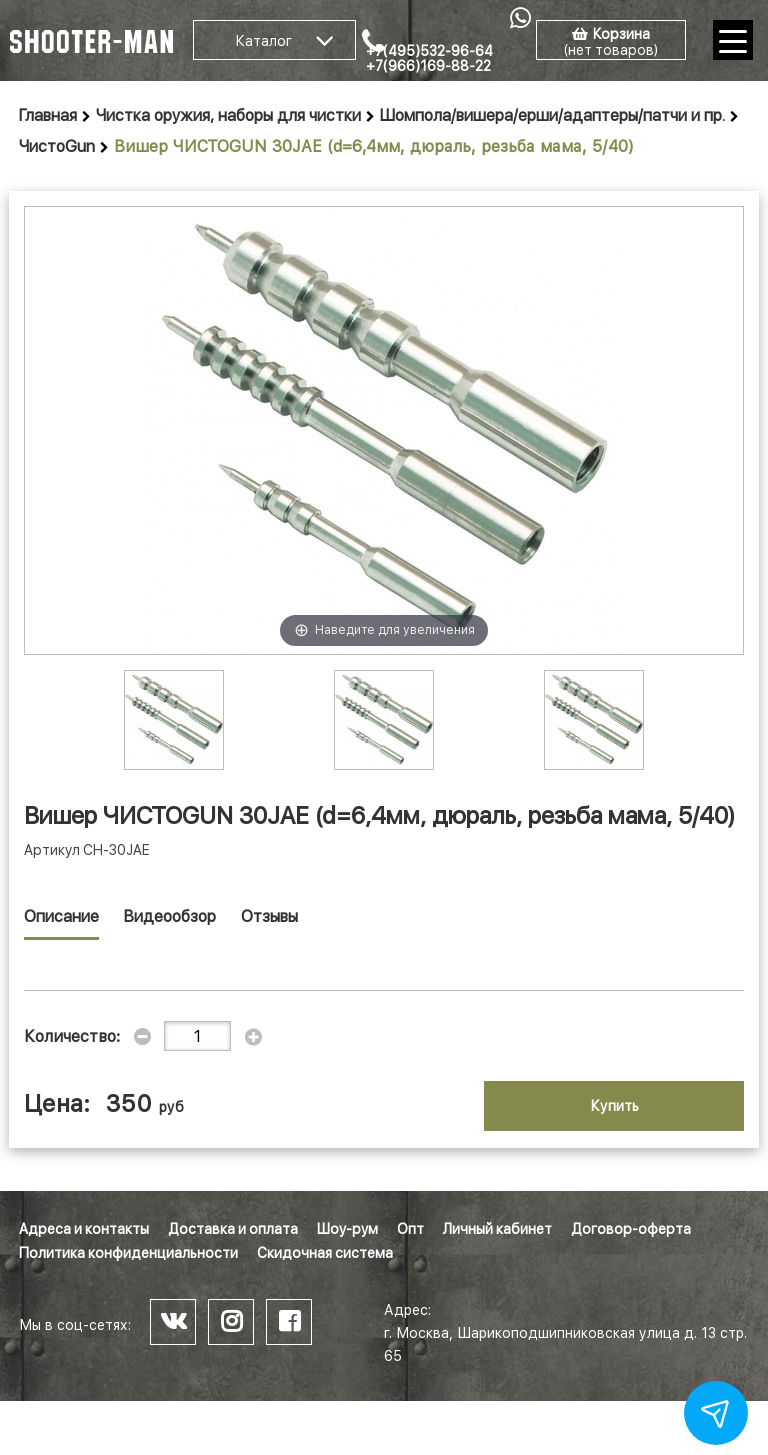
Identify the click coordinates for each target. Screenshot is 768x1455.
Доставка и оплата (233, 1229)
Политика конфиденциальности (128, 1253)
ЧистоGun (57, 146)
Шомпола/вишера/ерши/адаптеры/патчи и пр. (552, 115)
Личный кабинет (497, 1229)
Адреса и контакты (84, 1229)
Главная (48, 115)
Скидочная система (325, 1253)
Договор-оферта (631, 1229)
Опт (410, 1229)
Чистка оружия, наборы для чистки (228, 115)
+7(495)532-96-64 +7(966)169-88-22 (429, 58)
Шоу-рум (347, 1229)
